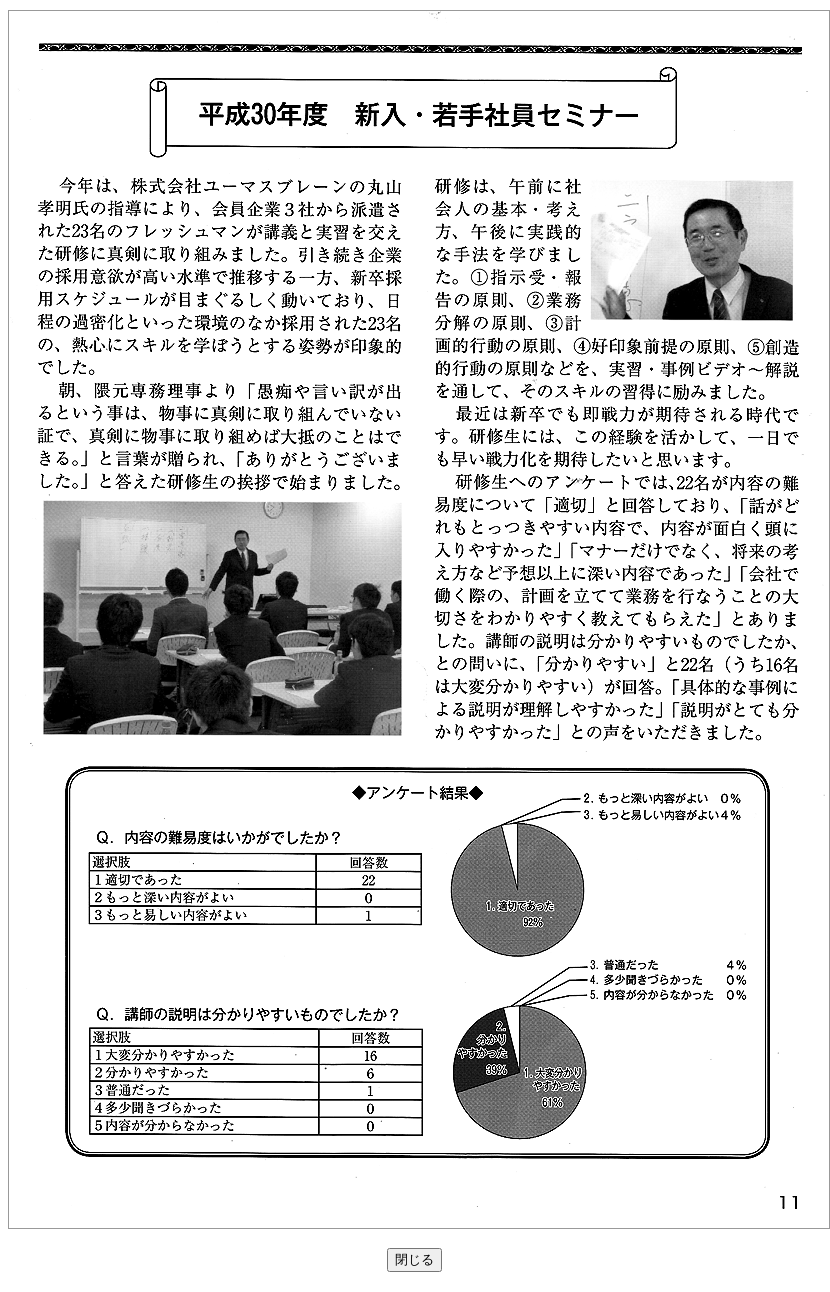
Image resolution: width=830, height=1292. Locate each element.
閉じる (414, 1259)
